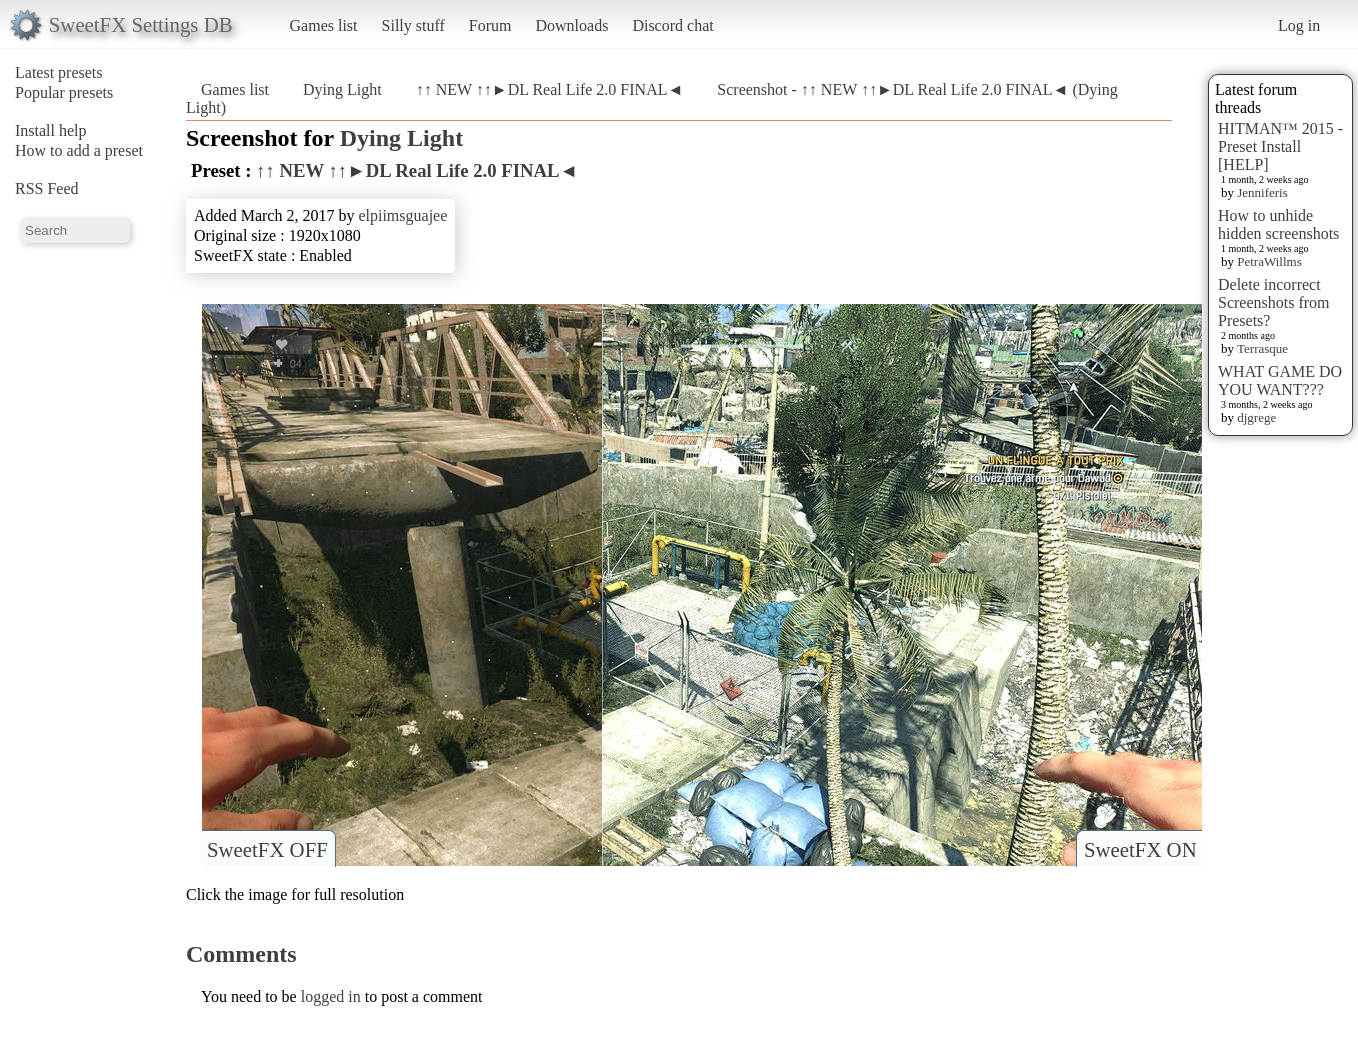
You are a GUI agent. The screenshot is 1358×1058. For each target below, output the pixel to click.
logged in (331, 996)
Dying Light (342, 89)
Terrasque (1262, 348)
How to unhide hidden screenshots (1278, 224)
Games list (324, 25)
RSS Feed (47, 188)
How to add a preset (79, 150)
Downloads (571, 25)
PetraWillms (1269, 261)
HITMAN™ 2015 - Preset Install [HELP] (1280, 146)
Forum (490, 25)
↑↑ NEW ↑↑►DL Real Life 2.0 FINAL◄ (550, 89)
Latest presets (59, 72)
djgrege (1256, 417)
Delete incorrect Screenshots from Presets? (1274, 302)
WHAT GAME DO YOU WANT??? (1280, 380)
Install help (51, 130)
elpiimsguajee (402, 215)
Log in (1299, 25)
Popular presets (64, 92)
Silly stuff (413, 25)
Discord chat (672, 25)
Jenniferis (1262, 192)
